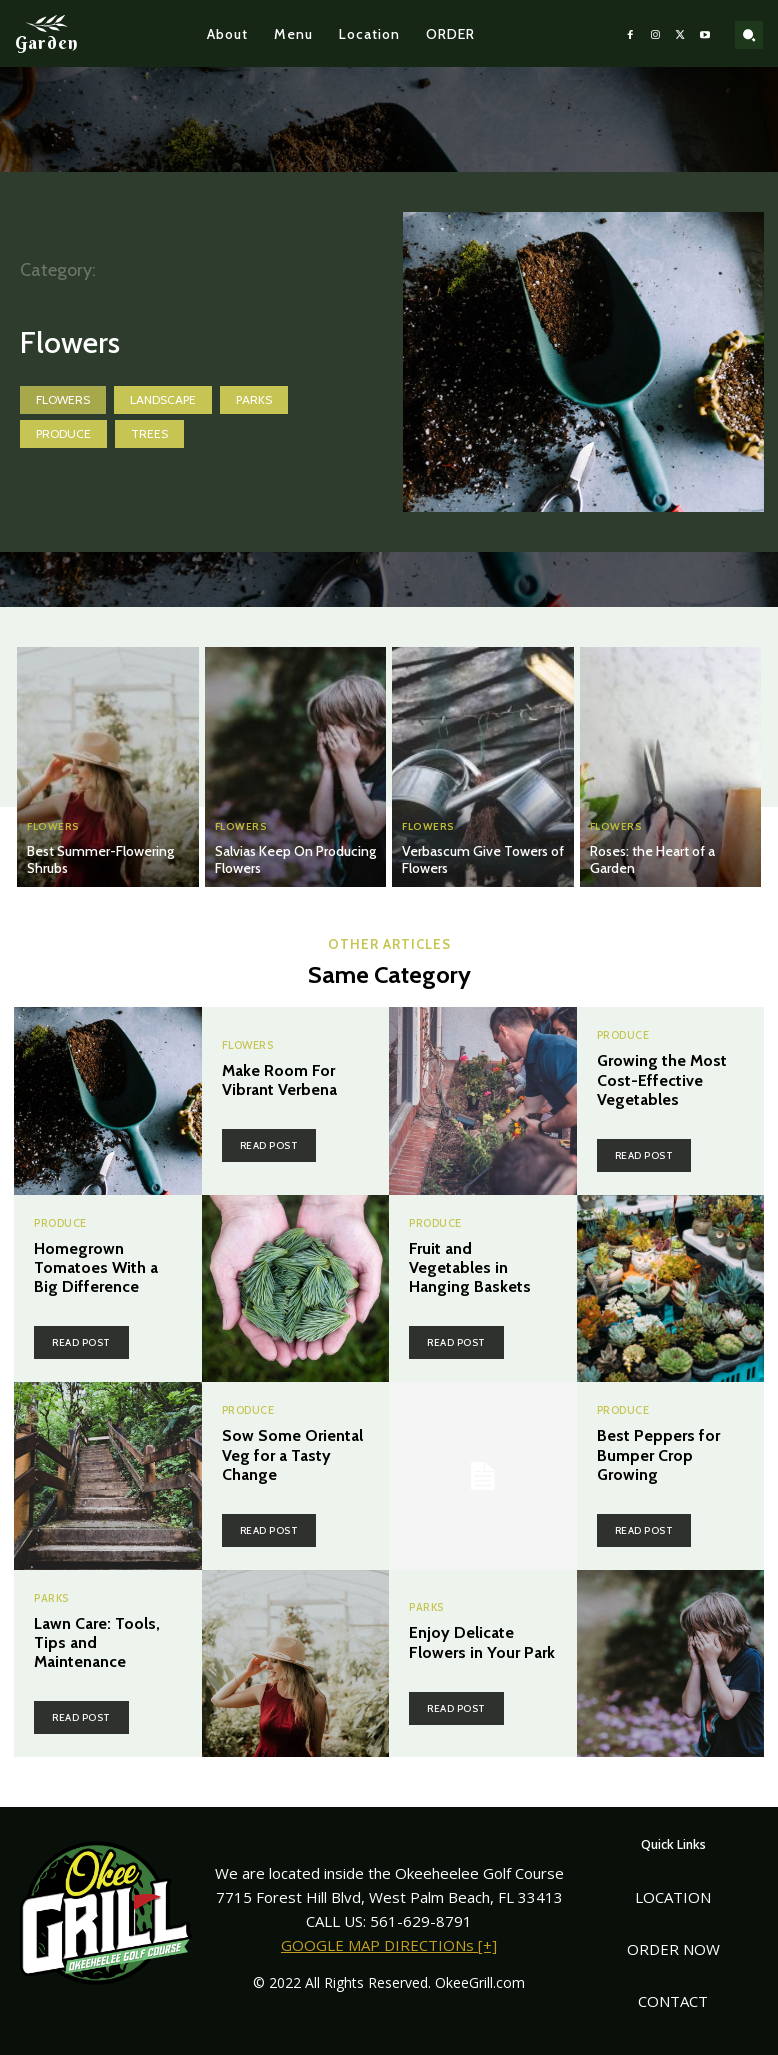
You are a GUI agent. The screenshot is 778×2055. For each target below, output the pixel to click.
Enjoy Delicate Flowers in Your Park (482, 1642)
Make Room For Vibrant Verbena (279, 1080)
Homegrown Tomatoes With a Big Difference (96, 1267)
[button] (749, 35)
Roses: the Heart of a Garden (652, 859)
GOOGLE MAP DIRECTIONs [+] (389, 1945)
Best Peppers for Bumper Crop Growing (658, 1454)
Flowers (63, 400)
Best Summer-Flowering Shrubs (100, 859)
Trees (149, 434)
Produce (63, 434)
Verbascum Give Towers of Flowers (483, 859)
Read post (269, 1145)
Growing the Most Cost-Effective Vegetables (662, 1079)
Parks (254, 400)
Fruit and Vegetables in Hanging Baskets (470, 1267)
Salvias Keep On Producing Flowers (295, 859)
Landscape (163, 400)
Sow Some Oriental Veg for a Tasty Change (292, 1454)
